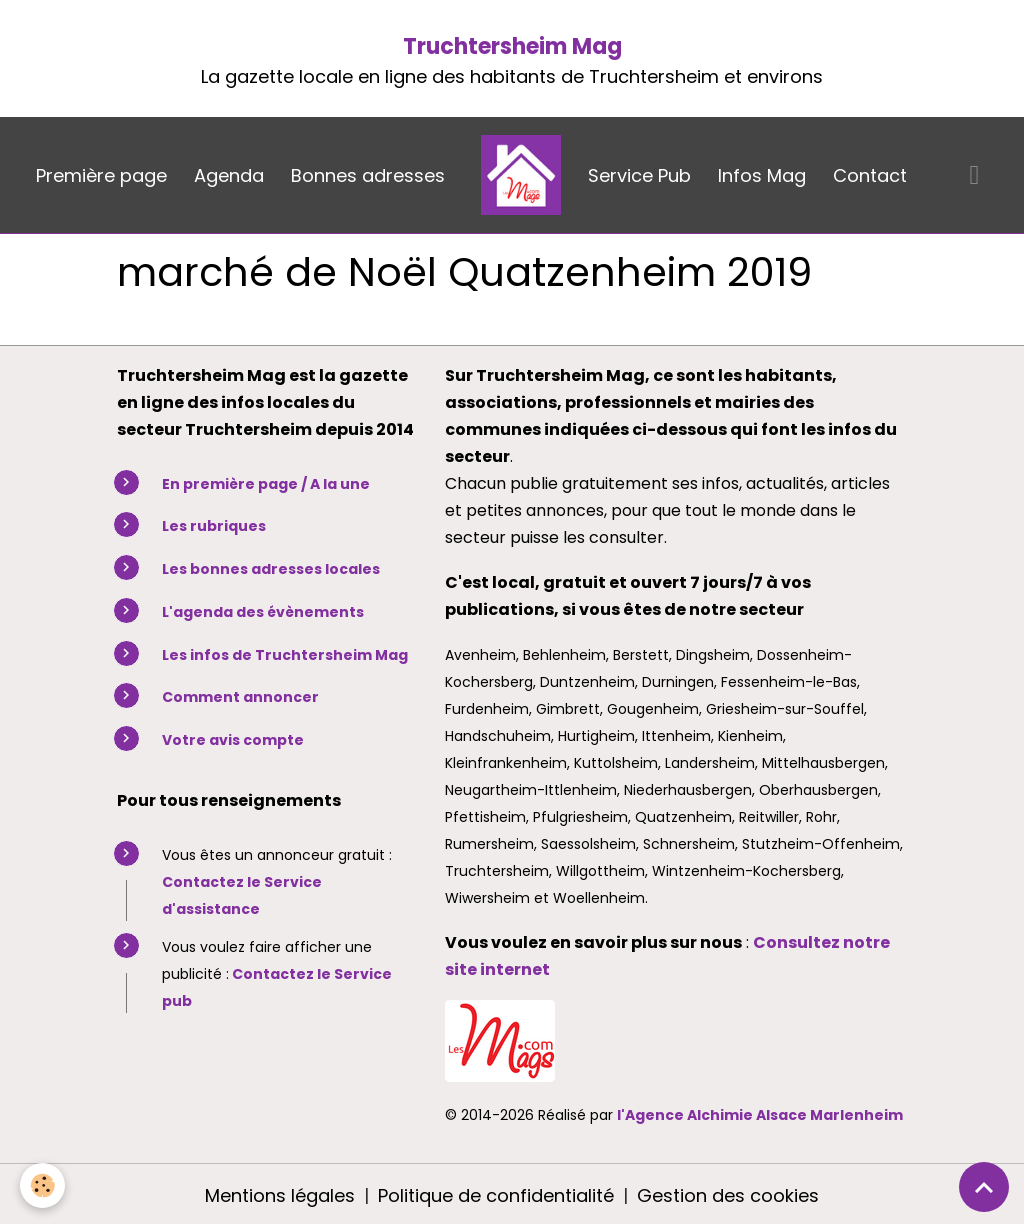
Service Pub (639, 175)
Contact (870, 175)
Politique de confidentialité (496, 1195)
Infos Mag (762, 175)
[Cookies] (42, 1185)
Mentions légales (280, 1195)
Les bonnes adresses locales (271, 569)
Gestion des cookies (728, 1195)
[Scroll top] (984, 1187)
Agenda (229, 175)
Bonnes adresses (368, 175)
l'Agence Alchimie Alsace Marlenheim (760, 1115)
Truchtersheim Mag (512, 46)
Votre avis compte (233, 740)
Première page (101, 175)
